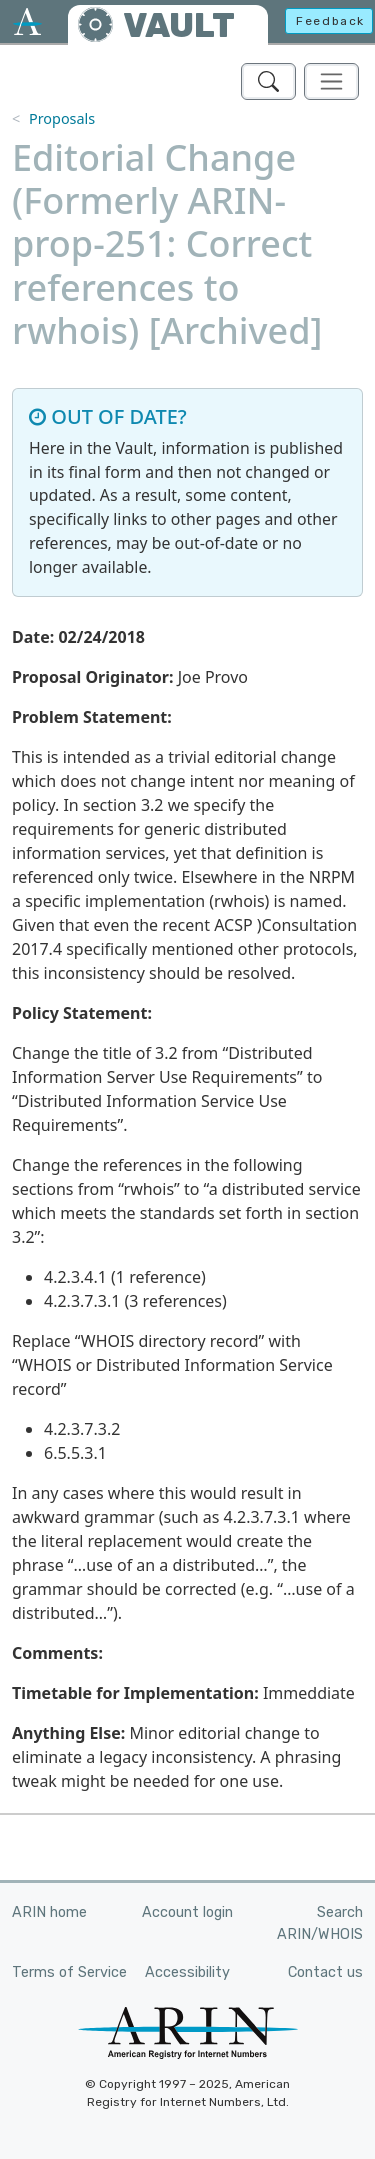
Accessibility (187, 1972)
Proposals (62, 118)
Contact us (325, 1972)
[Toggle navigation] (331, 81)
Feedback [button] (330, 21)
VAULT (179, 25)
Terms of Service (69, 1972)
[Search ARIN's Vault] (268, 81)
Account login (187, 1912)
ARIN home (49, 1912)
